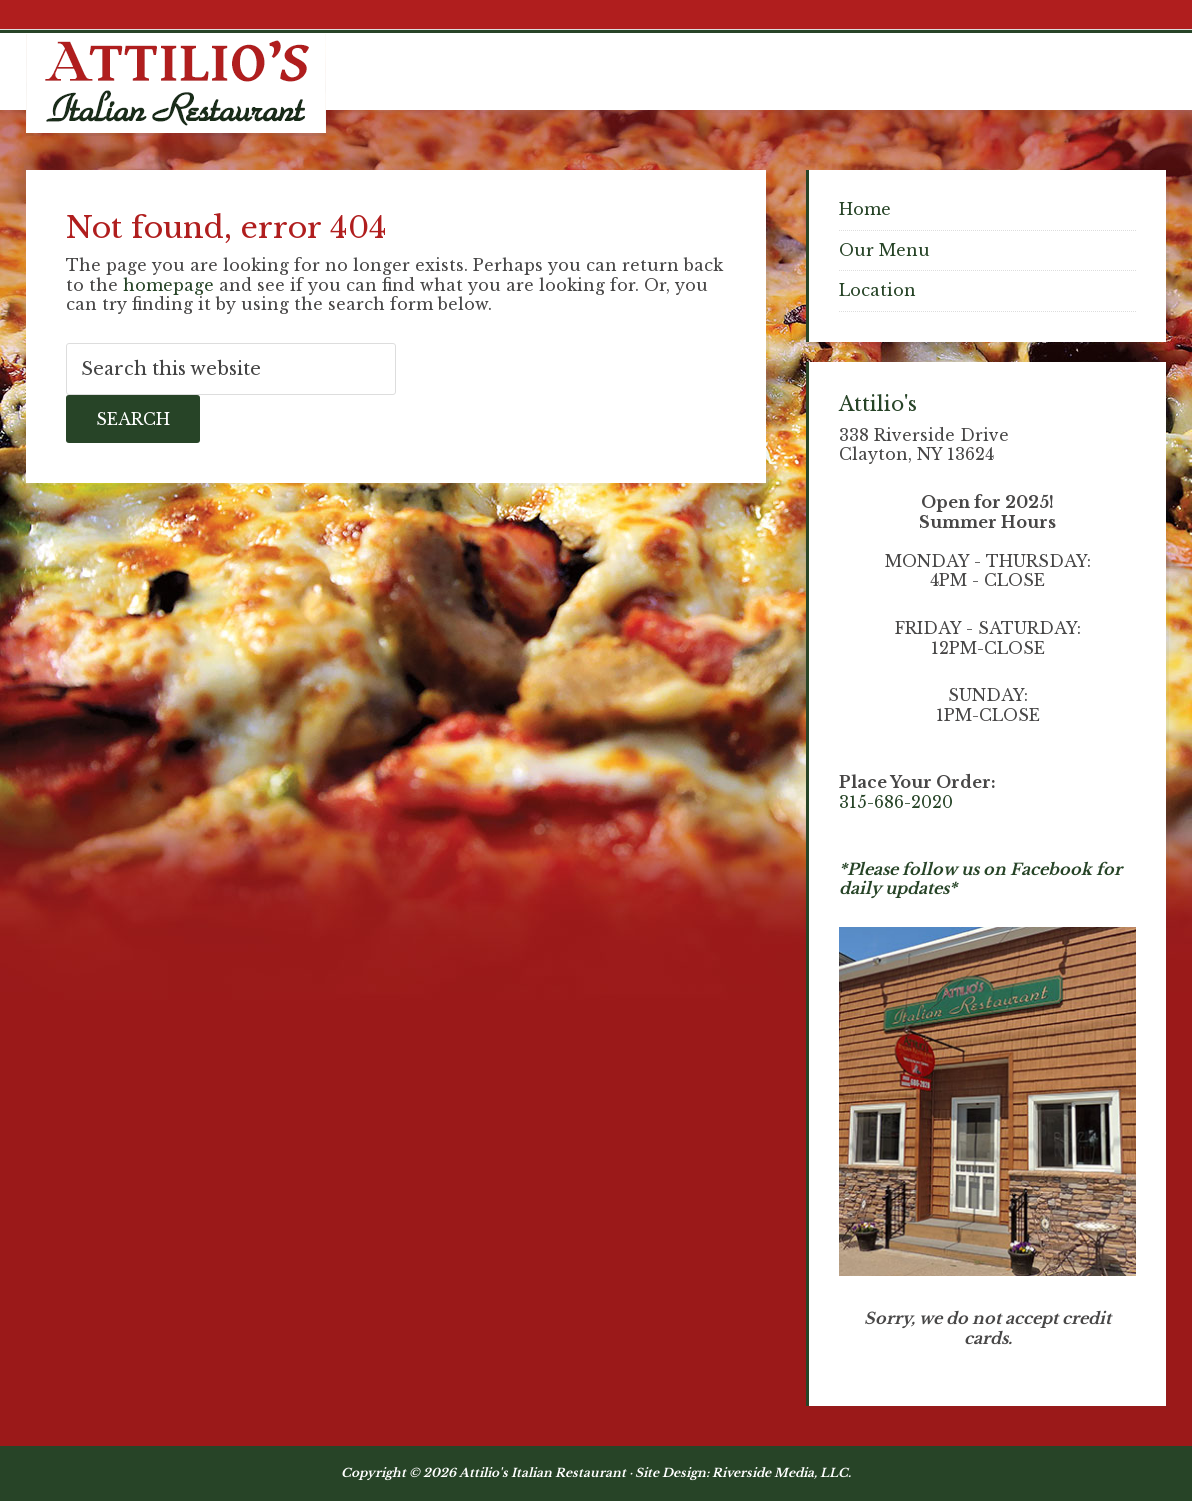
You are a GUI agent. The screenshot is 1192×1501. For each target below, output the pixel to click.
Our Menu (884, 250)
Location (877, 290)
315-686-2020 (896, 802)
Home (865, 209)
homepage (168, 285)
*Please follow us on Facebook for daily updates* (980, 879)
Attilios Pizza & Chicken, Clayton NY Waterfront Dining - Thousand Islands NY (176, 83)
